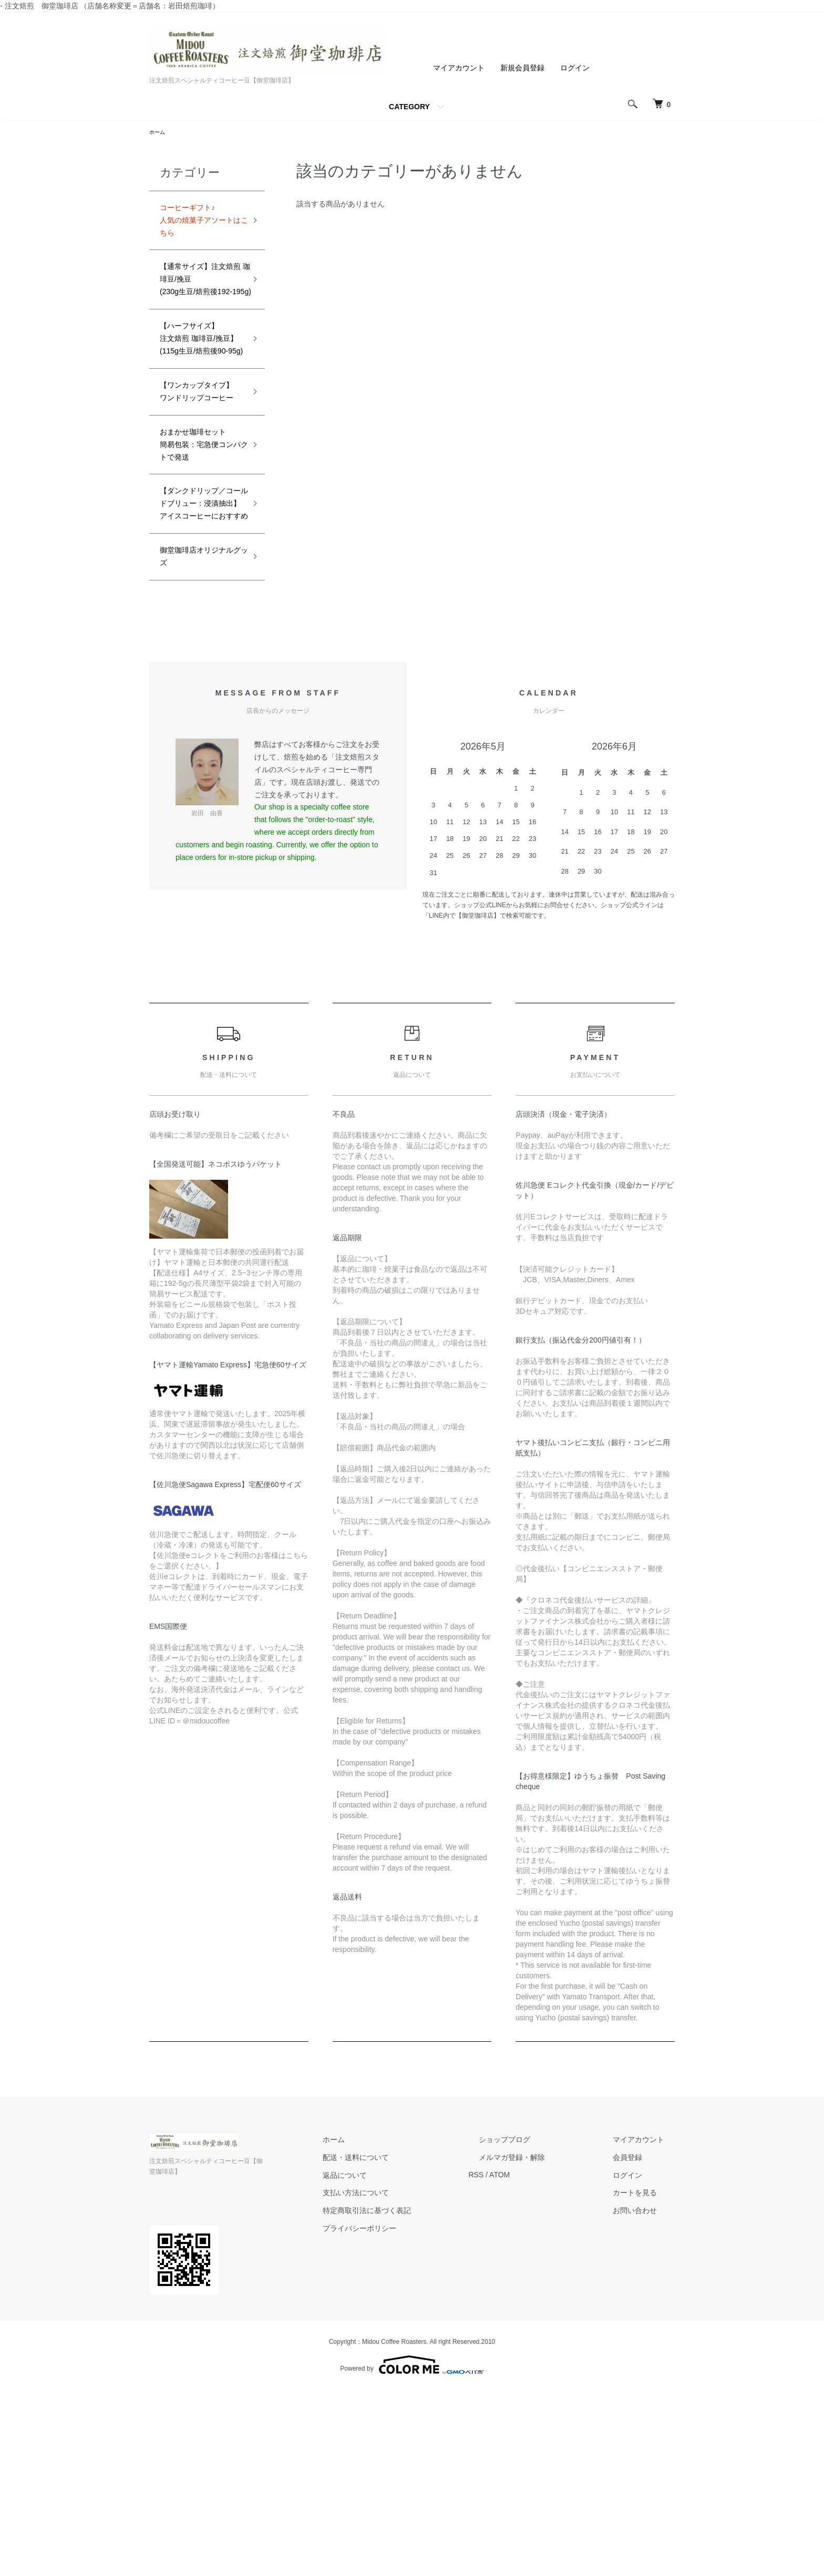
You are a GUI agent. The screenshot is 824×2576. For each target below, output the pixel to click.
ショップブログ (535, 2336)
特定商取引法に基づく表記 (418, 2407)
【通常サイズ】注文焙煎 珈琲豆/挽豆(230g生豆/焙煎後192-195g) (200, 305)
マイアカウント (459, 68)
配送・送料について (407, 2354)
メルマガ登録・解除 (543, 2354)
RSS (517, 2372)
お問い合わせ (645, 2407)
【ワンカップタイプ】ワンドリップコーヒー (197, 492)
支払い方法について (407, 2389)
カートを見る (645, 2389)
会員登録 (638, 2354)
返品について (396, 2372)
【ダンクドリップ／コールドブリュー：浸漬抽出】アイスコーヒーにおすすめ (197, 672)
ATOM (541, 2372)
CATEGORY (409, 106)
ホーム (158, 133)
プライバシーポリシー (411, 2425)
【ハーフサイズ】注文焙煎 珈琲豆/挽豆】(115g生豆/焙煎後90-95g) (200, 398)
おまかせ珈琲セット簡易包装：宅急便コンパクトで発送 (197, 578)
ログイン (575, 68)
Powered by (411, 2550)
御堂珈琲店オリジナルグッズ (197, 750)
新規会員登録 (522, 68)
